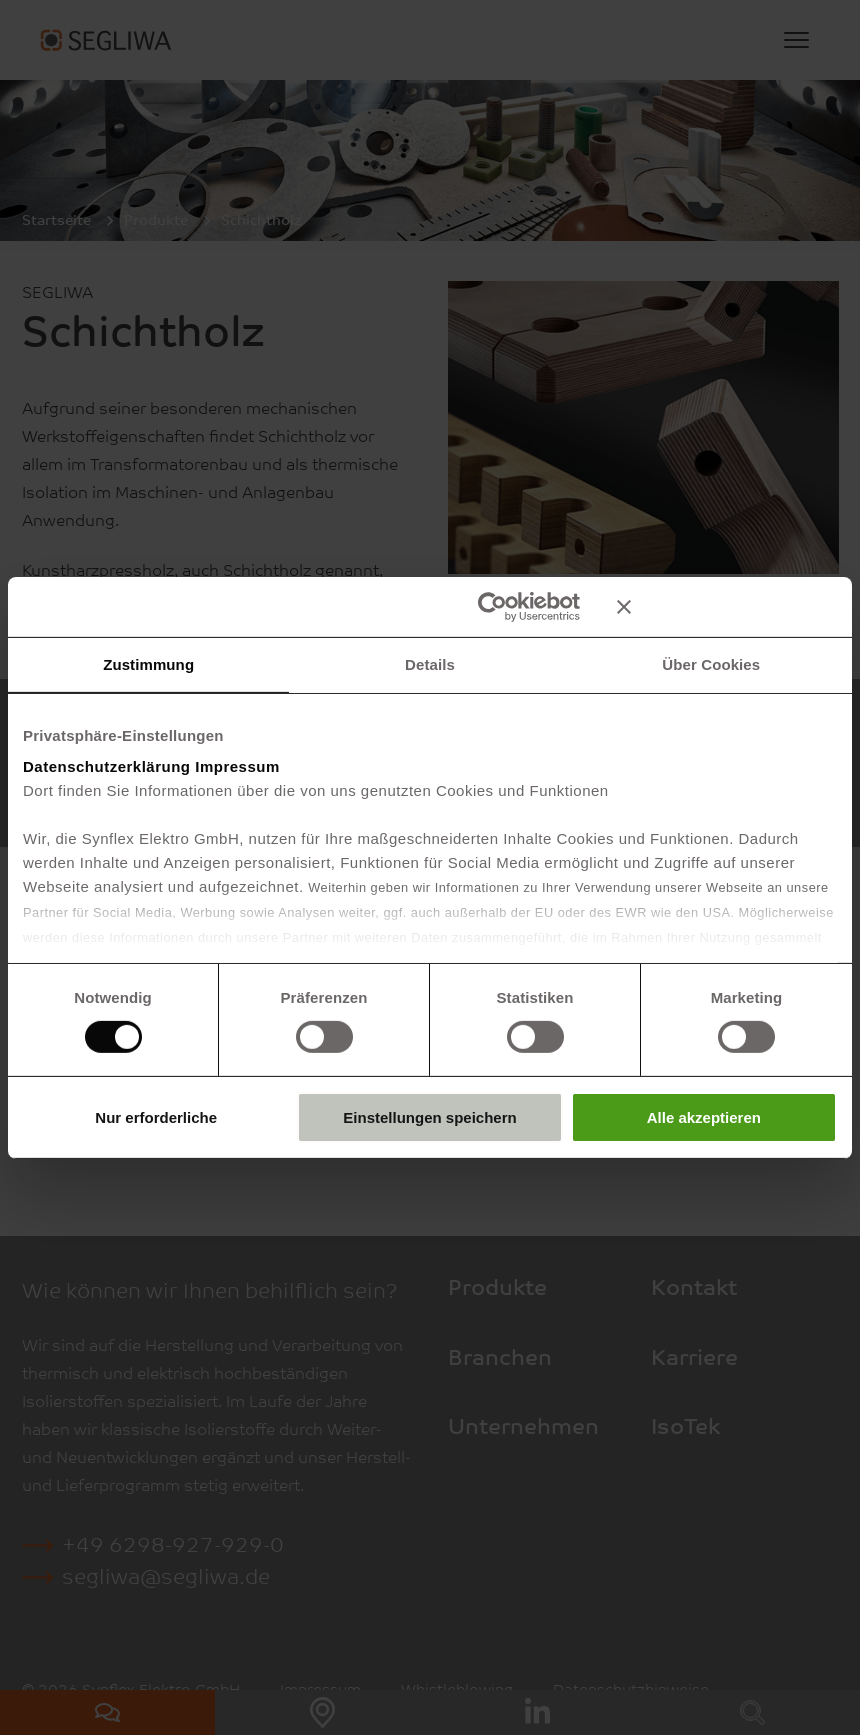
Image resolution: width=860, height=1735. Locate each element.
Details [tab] (430, 663)
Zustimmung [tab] (148, 663)
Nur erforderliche (156, 1117)
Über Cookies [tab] (711, 663)
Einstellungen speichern (429, 1117)
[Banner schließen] (727, 606)
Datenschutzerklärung (107, 766)
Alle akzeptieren (704, 1117)
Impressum (237, 766)
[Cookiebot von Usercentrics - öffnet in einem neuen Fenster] (492, 606)
